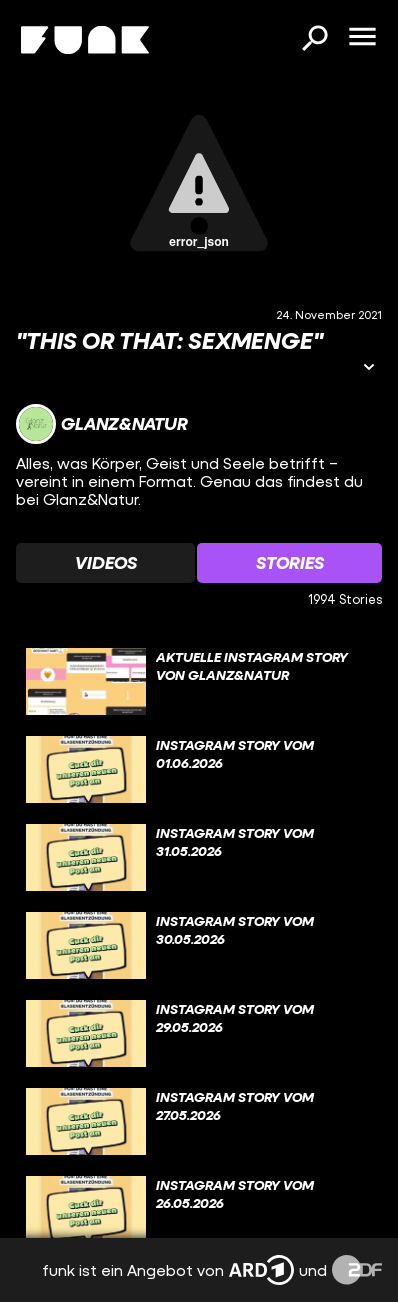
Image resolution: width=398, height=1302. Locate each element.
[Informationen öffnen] (369, 368)
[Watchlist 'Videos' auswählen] (105, 563)
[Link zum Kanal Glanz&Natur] (102, 424)
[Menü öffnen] (362, 38)
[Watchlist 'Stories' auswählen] (289, 563)
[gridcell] (199, 682)
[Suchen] (314, 40)
